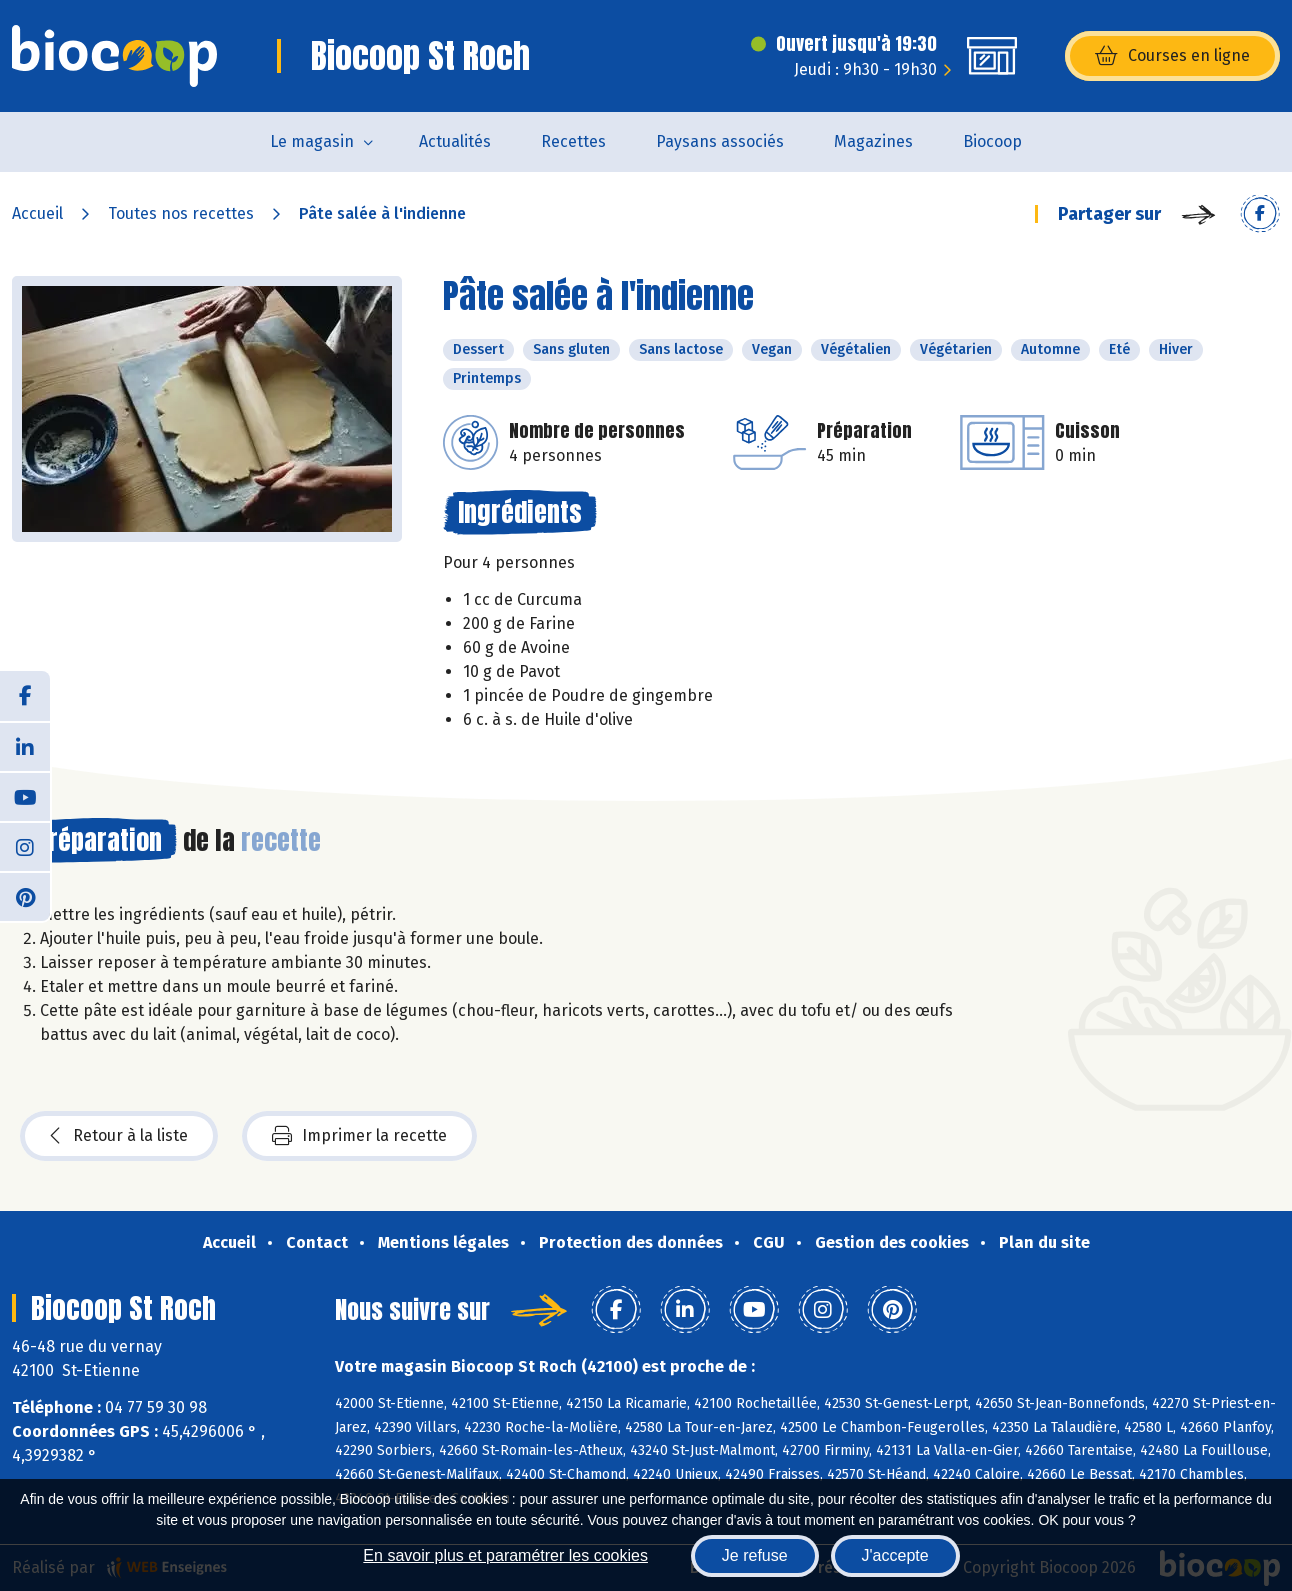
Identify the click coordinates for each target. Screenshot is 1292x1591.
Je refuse (755, 1555)
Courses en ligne (1172, 56)
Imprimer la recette (359, 1136)
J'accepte (895, 1555)
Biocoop (992, 141)
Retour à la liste (119, 1136)
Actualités (455, 141)
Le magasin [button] (312, 141)
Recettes (573, 141)
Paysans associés (720, 141)
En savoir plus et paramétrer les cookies (505, 1555)
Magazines (873, 141)
